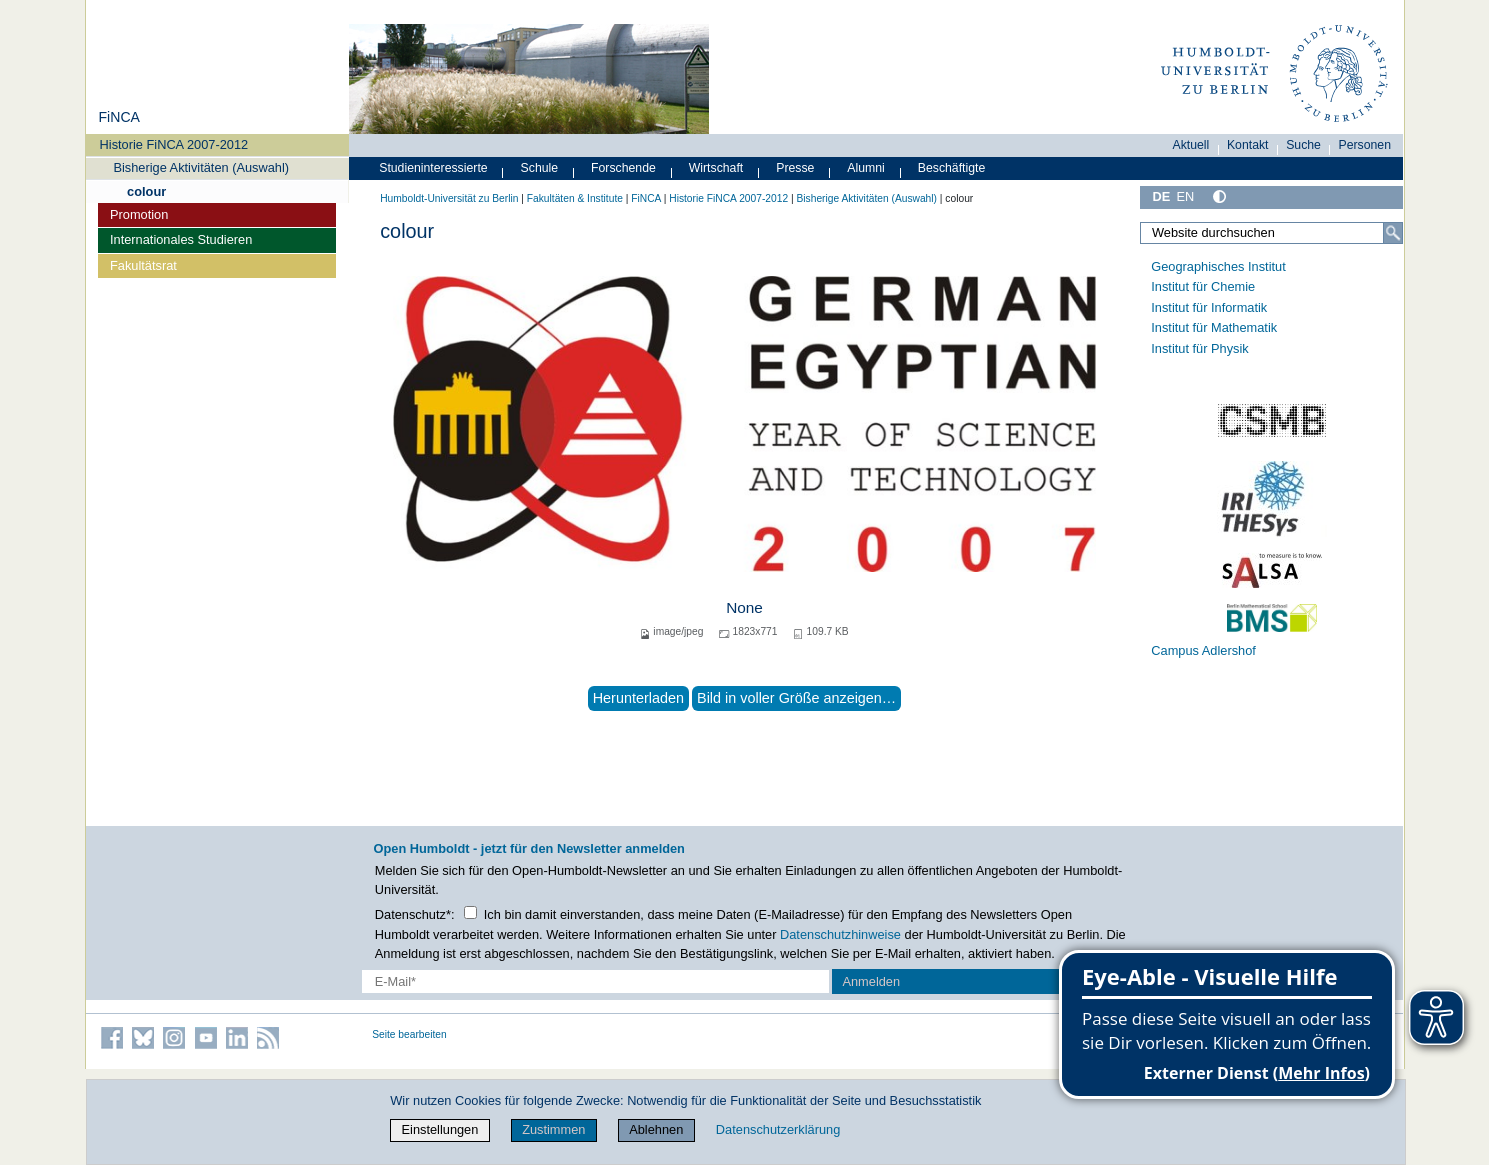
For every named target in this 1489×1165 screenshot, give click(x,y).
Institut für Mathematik (1214, 327)
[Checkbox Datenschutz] (470, 912)
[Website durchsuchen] (1272, 233)
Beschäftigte (952, 168)
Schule (540, 168)
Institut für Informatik (1209, 307)
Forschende (623, 168)
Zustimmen (553, 1129)
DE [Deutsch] (1162, 196)
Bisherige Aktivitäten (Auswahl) (201, 167)
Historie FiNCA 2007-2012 (174, 144)
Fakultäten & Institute (575, 198)
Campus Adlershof (1203, 650)
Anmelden (871, 981)
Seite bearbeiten (409, 1034)
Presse (795, 168)
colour (146, 191)
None (744, 607)
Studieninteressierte (433, 168)
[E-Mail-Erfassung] (595, 981)
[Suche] (1393, 233)
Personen (1365, 145)
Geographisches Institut (1218, 266)
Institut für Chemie (1203, 286)
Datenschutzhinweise (840, 934)
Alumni (866, 168)
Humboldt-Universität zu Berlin (449, 198)
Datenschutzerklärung (778, 1129)
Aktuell (1191, 145)
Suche (1303, 145)
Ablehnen (656, 1129)
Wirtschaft (716, 168)
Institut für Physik (1199, 348)
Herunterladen (638, 698)
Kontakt (1248, 145)
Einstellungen (440, 1129)
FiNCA (118, 117)
